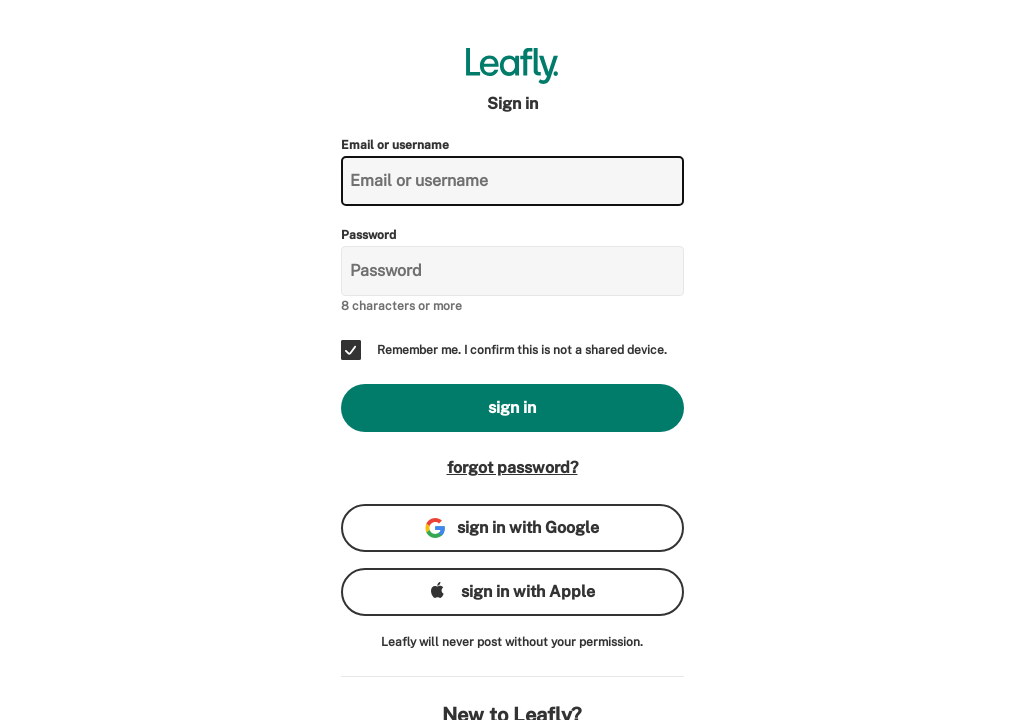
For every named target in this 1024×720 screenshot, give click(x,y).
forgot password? (512, 467)
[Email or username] (512, 181)
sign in (512, 407)
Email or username (395, 145)
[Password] (512, 271)
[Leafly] (512, 66)
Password (368, 235)
